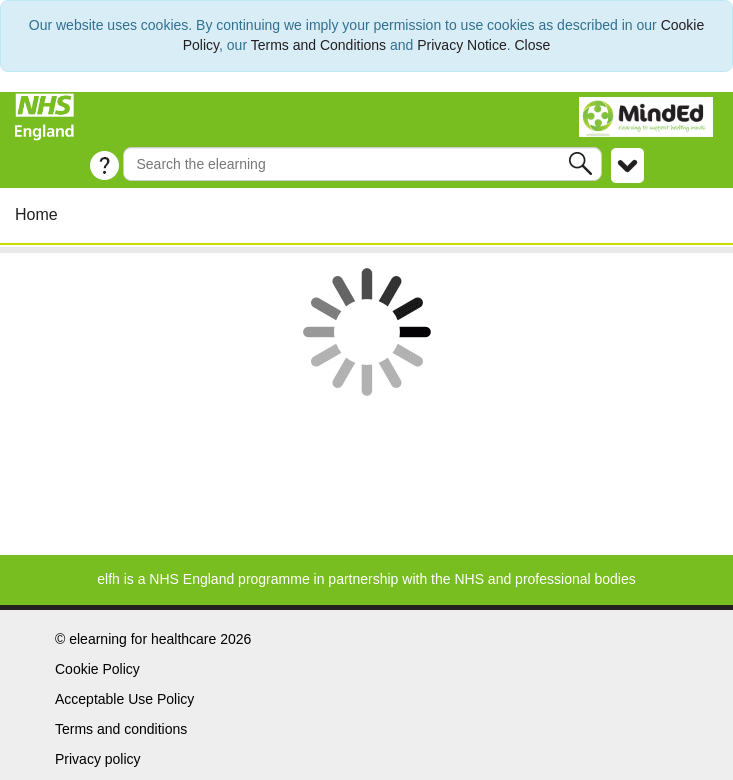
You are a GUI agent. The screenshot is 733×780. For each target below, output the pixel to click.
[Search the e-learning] (362, 164)
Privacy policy (98, 759)
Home (36, 214)
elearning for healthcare (142, 639)
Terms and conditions (121, 729)
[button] (582, 163)
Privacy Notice (461, 45)
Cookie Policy (97, 669)
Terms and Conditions (318, 45)
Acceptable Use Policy (124, 699)
